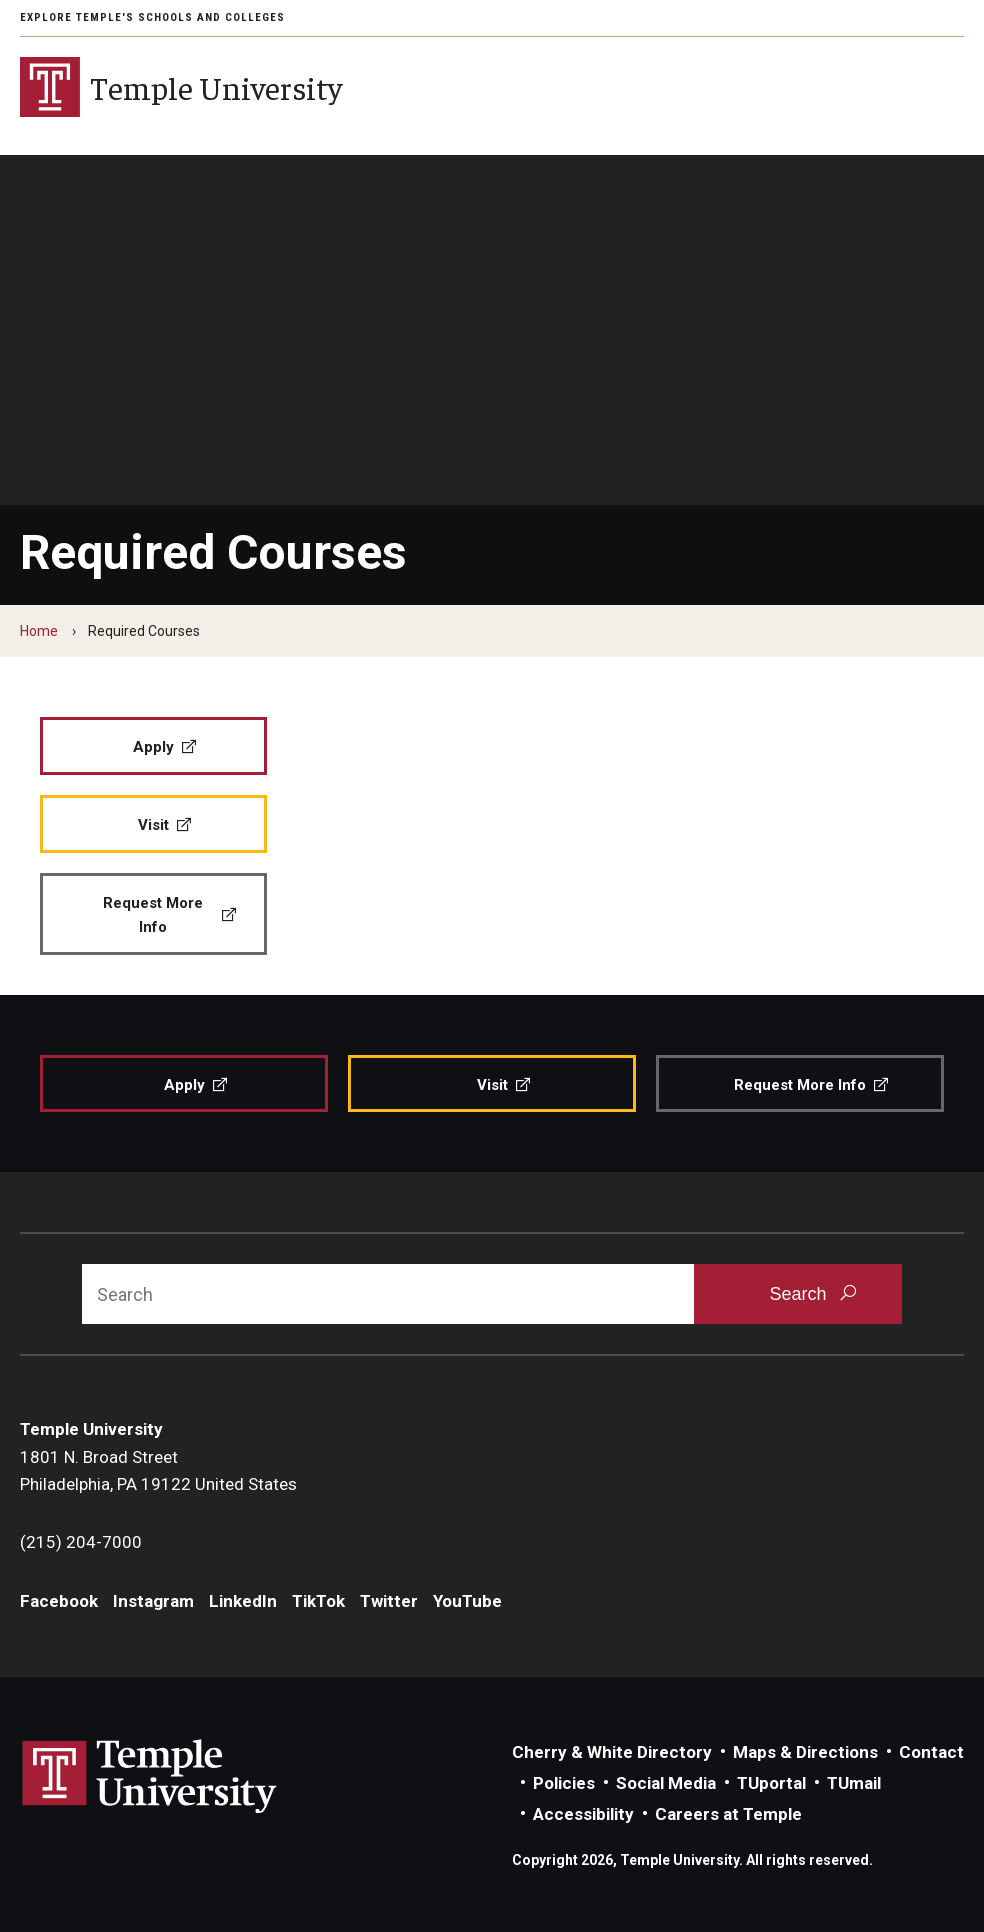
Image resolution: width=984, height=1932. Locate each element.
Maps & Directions (805, 1752)
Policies (564, 1783)
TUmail (854, 1783)
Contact (931, 1752)
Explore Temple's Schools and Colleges (152, 17)
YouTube (467, 1601)
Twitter (389, 1601)
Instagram (153, 1601)
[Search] (388, 1294)
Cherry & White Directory (612, 1752)
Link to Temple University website (150, 1777)
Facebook (59, 1601)
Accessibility (583, 1814)
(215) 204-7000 (81, 1542)
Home (39, 631)
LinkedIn (243, 1601)
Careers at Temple (728, 1814)
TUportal (771, 1783)
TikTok (318, 1601)
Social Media (666, 1783)
